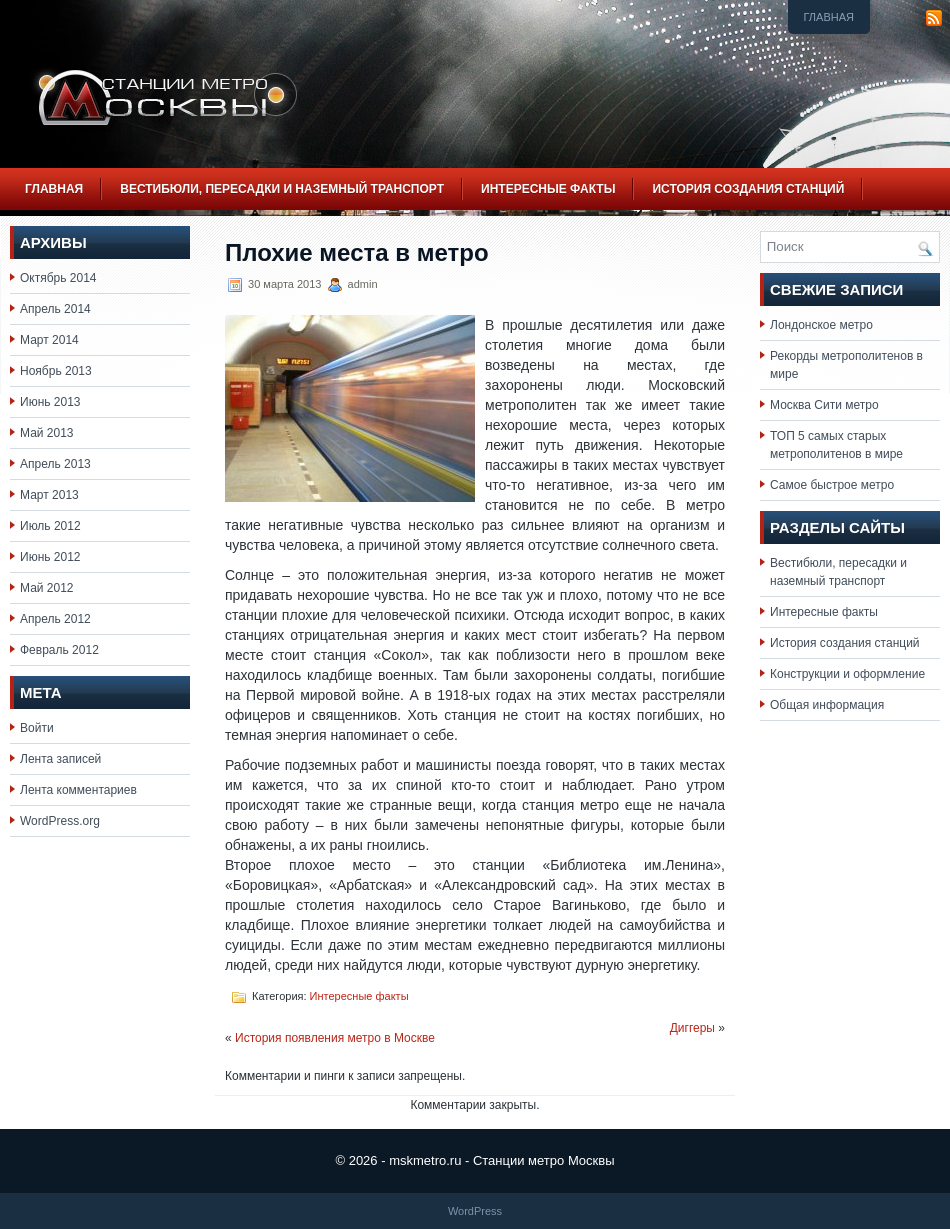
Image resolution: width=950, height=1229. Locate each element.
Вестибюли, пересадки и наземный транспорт (282, 189)
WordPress (475, 1211)
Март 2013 (49, 495)
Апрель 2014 (55, 309)
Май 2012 (47, 588)
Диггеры (692, 1028)
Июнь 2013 (50, 402)
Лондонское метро (821, 325)
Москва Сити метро (824, 405)
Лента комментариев (78, 790)
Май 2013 (47, 433)
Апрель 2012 (55, 619)
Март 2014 (49, 340)
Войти (37, 728)
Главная (829, 17)
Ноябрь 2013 (56, 371)
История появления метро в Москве (335, 1038)
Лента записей (60, 759)
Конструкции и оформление (847, 674)
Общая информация (827, 705)
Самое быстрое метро (832, 485)
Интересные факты (548, 189)
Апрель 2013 (55, 464)
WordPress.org (60, 821)
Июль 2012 (50, 526)
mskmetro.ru (425, 1160)
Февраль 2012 (59, 650)
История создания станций (748, 189)
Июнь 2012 (50, 557)
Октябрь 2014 (58, 278)
